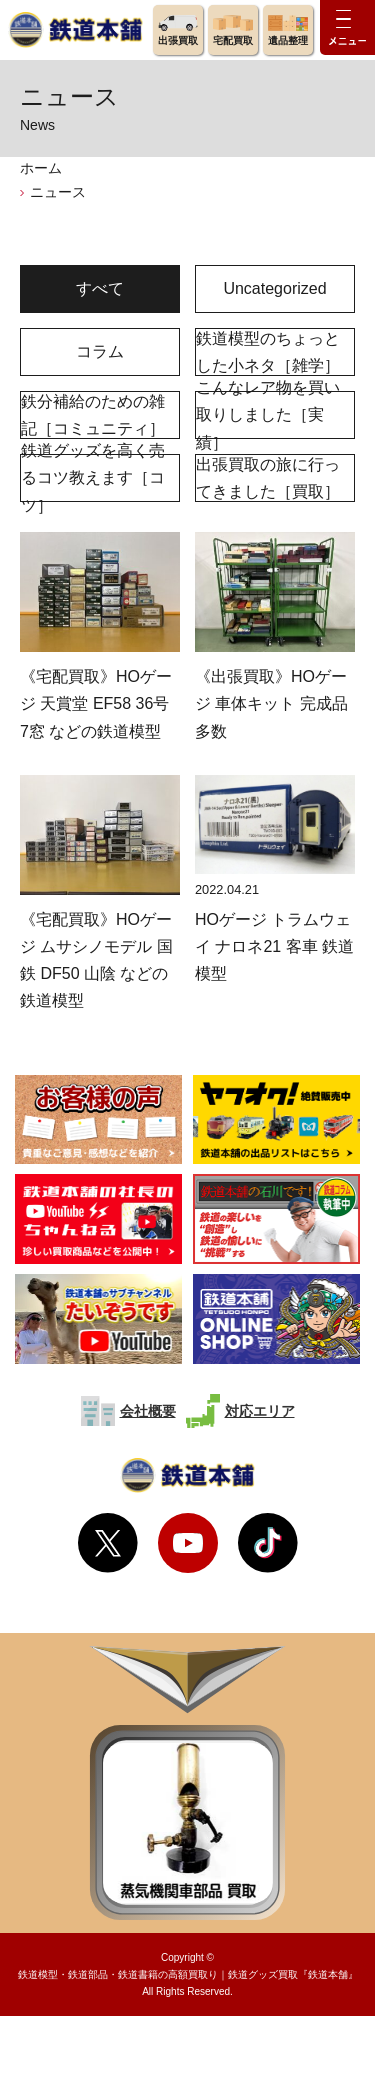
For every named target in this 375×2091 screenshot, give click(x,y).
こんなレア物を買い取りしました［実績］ (268, 415)
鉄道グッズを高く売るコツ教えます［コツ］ (93, 478)
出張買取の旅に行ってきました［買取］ (268, 478)
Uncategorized (274, 288)
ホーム (41, 168)
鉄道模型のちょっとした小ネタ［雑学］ (268, 352)
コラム (100, 351)
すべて (100, 288)
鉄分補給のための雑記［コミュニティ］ (93, 415)
